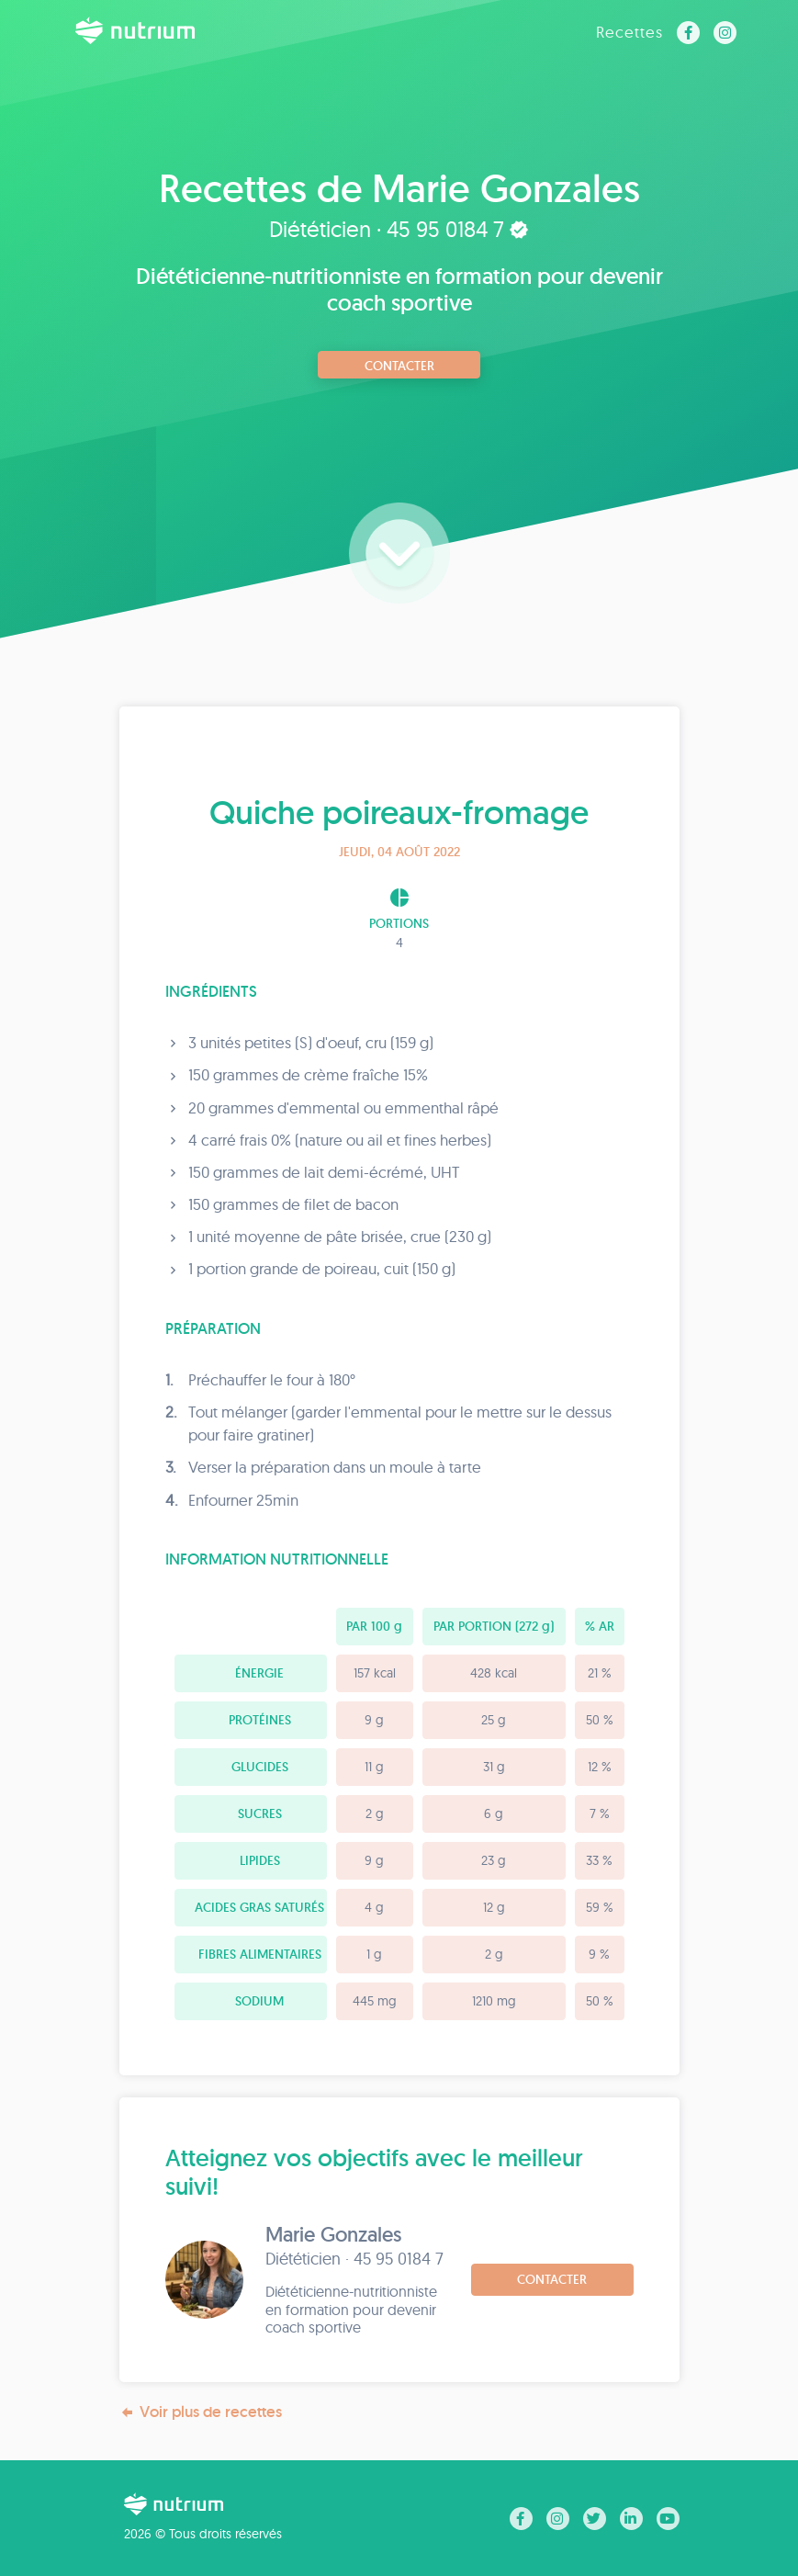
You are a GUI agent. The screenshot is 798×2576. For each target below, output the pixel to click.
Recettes (629, 31)
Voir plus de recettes (200, 2412)
